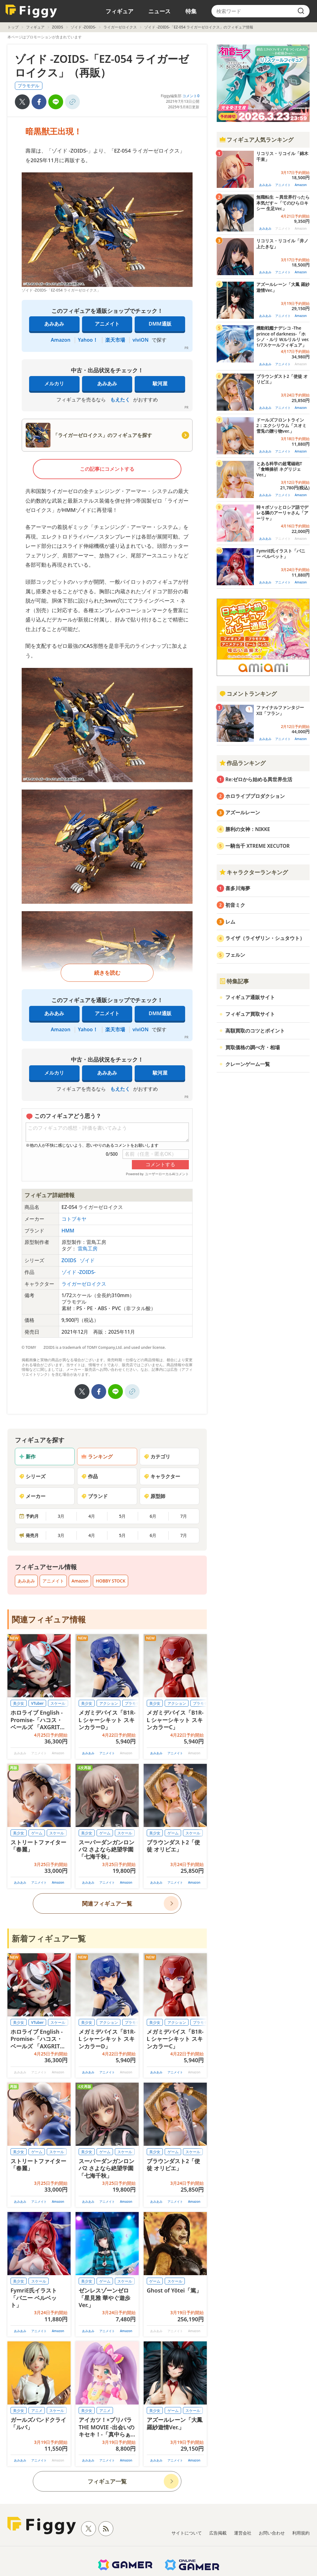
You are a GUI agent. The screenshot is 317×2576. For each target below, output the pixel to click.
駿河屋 (160, 383)
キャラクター (162, 1476)
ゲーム (36, 1833)
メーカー (32, 1496)
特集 (191, 11)
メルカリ (54, 383)
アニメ (36, 2410)
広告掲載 (218, 2533)
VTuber (37, 1703)
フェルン (235, 954)
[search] (301, 11)
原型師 (154, 1496)
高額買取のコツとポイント (255, 1030)
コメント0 (190, 95)
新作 (27, 1456)
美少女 (18, 1703)
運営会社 (242, 2533)
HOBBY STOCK (110, 1581)
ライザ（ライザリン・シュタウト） (265, 938)
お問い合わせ (272, 2533)
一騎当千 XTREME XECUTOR (257, 845)
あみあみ (54, 323)
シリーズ (32, 1476)
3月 (61, 1516)
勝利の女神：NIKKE (247, 829)
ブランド (94, 1496)
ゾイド (87, 1260)
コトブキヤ (74, 1218)
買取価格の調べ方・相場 (252, 1047)
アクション (108, 1703)
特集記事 (234, 981)
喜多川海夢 (237, 888)
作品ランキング (242, 763)
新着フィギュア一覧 (49, 1938)
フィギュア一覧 (107, 2481)
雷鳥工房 (88, 1248)
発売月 (29, 1535)
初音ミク (235, 905)
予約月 (29, 1516)
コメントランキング (248, 693)
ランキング (97, 1456)
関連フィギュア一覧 (107, 1903)
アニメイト (107, 323)
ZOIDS (57, 27)
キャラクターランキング (253, 872)
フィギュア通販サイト (250, 997)
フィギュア (119, 11)
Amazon (60, 339)
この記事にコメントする (107, 468)
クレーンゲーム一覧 (247, 1064)
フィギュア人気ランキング (256, 139)
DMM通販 (160, 323)
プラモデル (28, 86)
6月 (153, 1516)
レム (230, 921)
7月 (183, 1516)
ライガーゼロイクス (120, 27)
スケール (57, 1703)
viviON (140, 339)
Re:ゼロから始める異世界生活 (258, 779)
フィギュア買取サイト (250, 1014)
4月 (91, 1516)
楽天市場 (115, 339)
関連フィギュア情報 (49, 1619)
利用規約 (301, 2533)
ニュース (159, 11)
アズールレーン (242, 812)
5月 (122, 1516)
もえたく (120, 399)
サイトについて (187, 2533)
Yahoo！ (88, 339)
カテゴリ (157, 1456)
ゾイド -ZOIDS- (83, 27)
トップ (13, 27)
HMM (68, 1230)
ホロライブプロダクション (255, 796)
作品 (89, 1476)
